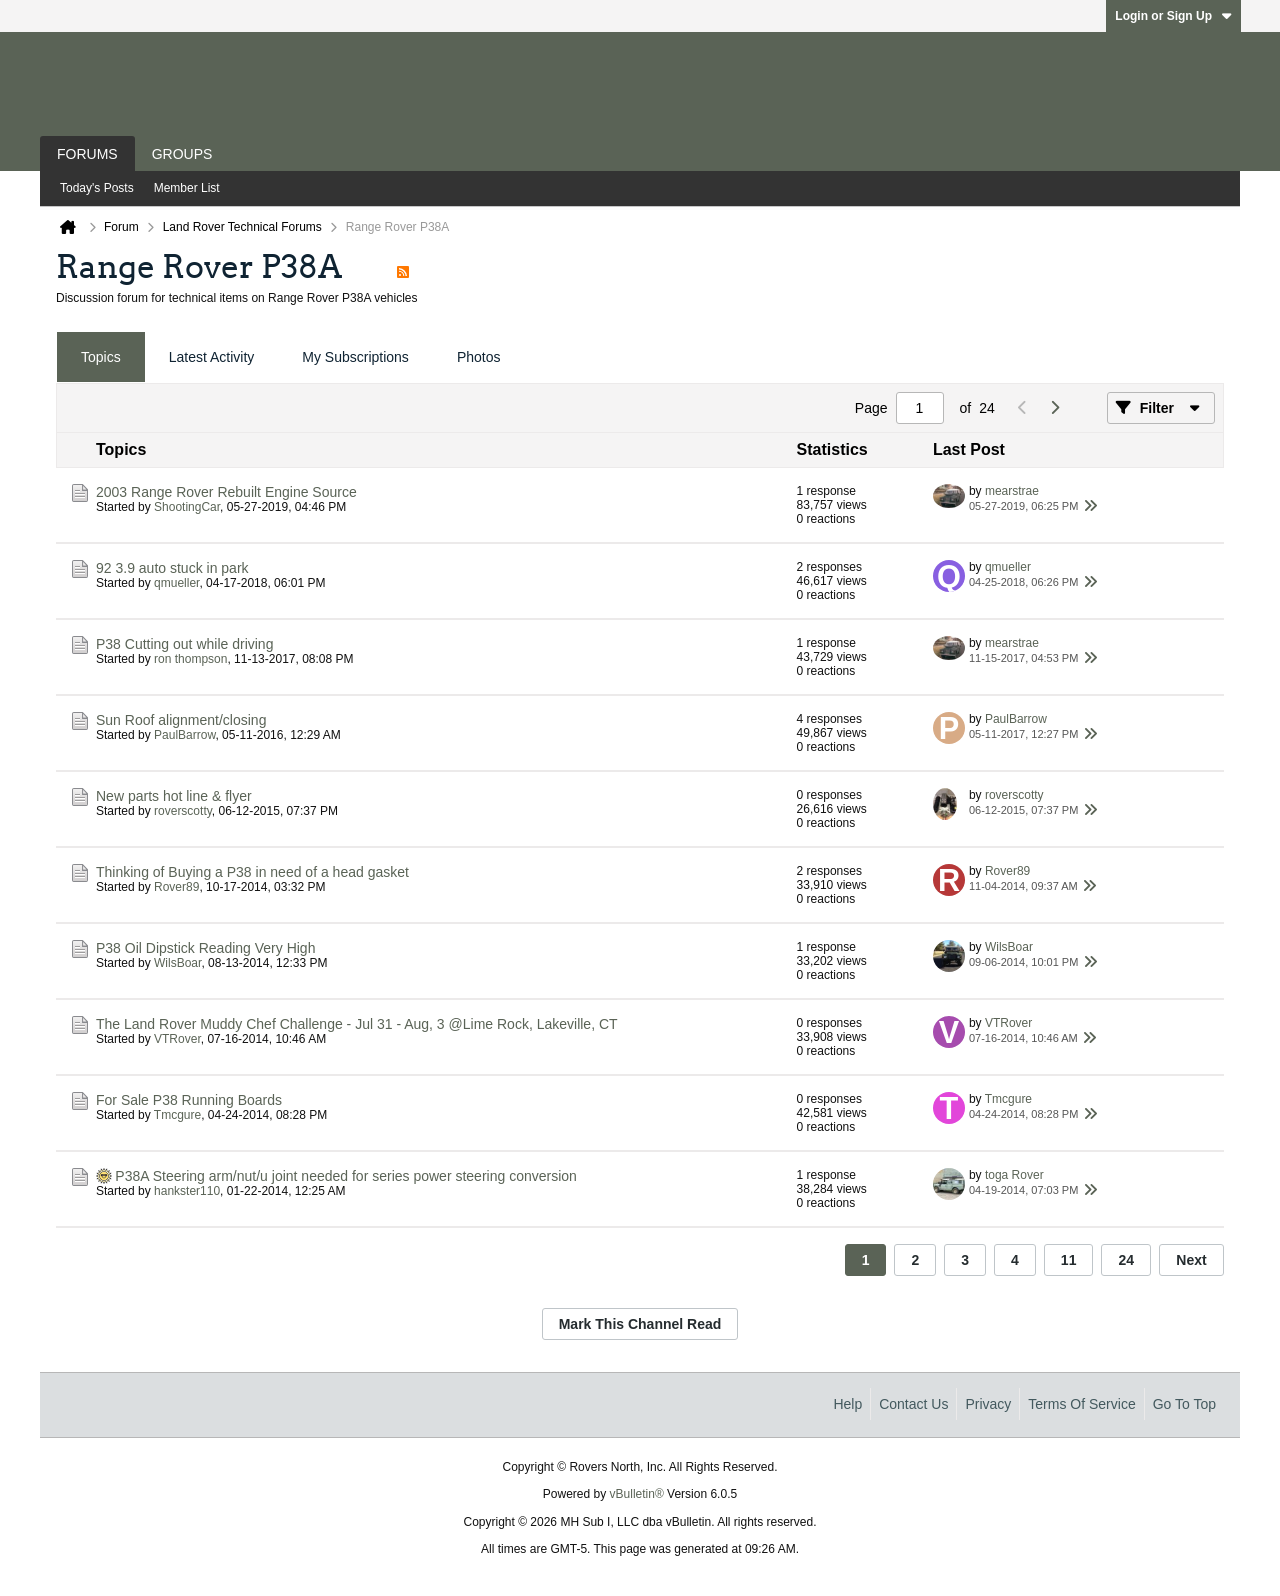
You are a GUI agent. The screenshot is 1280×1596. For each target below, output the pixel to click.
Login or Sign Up (1173, 16)
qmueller (176, 583)
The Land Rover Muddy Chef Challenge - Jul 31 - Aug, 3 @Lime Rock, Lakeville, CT (357, 1024)
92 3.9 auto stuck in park (172, 568)
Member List (187, 188)
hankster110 (187, 1191)
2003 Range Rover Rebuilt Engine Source (226, 492)
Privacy (988, 1404)
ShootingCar (187, 507)
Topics (101, 357)
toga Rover (1014, 1175)
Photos (479, 357)
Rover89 (176, 887)
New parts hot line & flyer (174, 796)
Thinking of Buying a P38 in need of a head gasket (252, 872)
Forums (87, 154)
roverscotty (183, 811)
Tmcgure (177, 1115)
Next (1191, 1260)
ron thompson (190, 659)
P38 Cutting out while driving (184, 644)
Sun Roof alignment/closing (181, 720)
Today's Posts (97, 188)
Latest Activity (212, 357)
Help (847, 1404)
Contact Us (913, 1404)
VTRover (177, 1039)
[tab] (101, 357)
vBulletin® (637, 1494)
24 (1126, 1260)
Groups (182, 154)
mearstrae (1012, 491)
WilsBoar (177, 963)
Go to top (1184, 1404)
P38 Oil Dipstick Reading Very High (205, 948)
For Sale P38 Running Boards (189, 1100)
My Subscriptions (355, 357)
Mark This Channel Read (640, 1324)
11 (1069, 1260)
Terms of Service (1081, 1404)
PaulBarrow (184, 735)
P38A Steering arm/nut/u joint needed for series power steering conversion (346, 1176)
